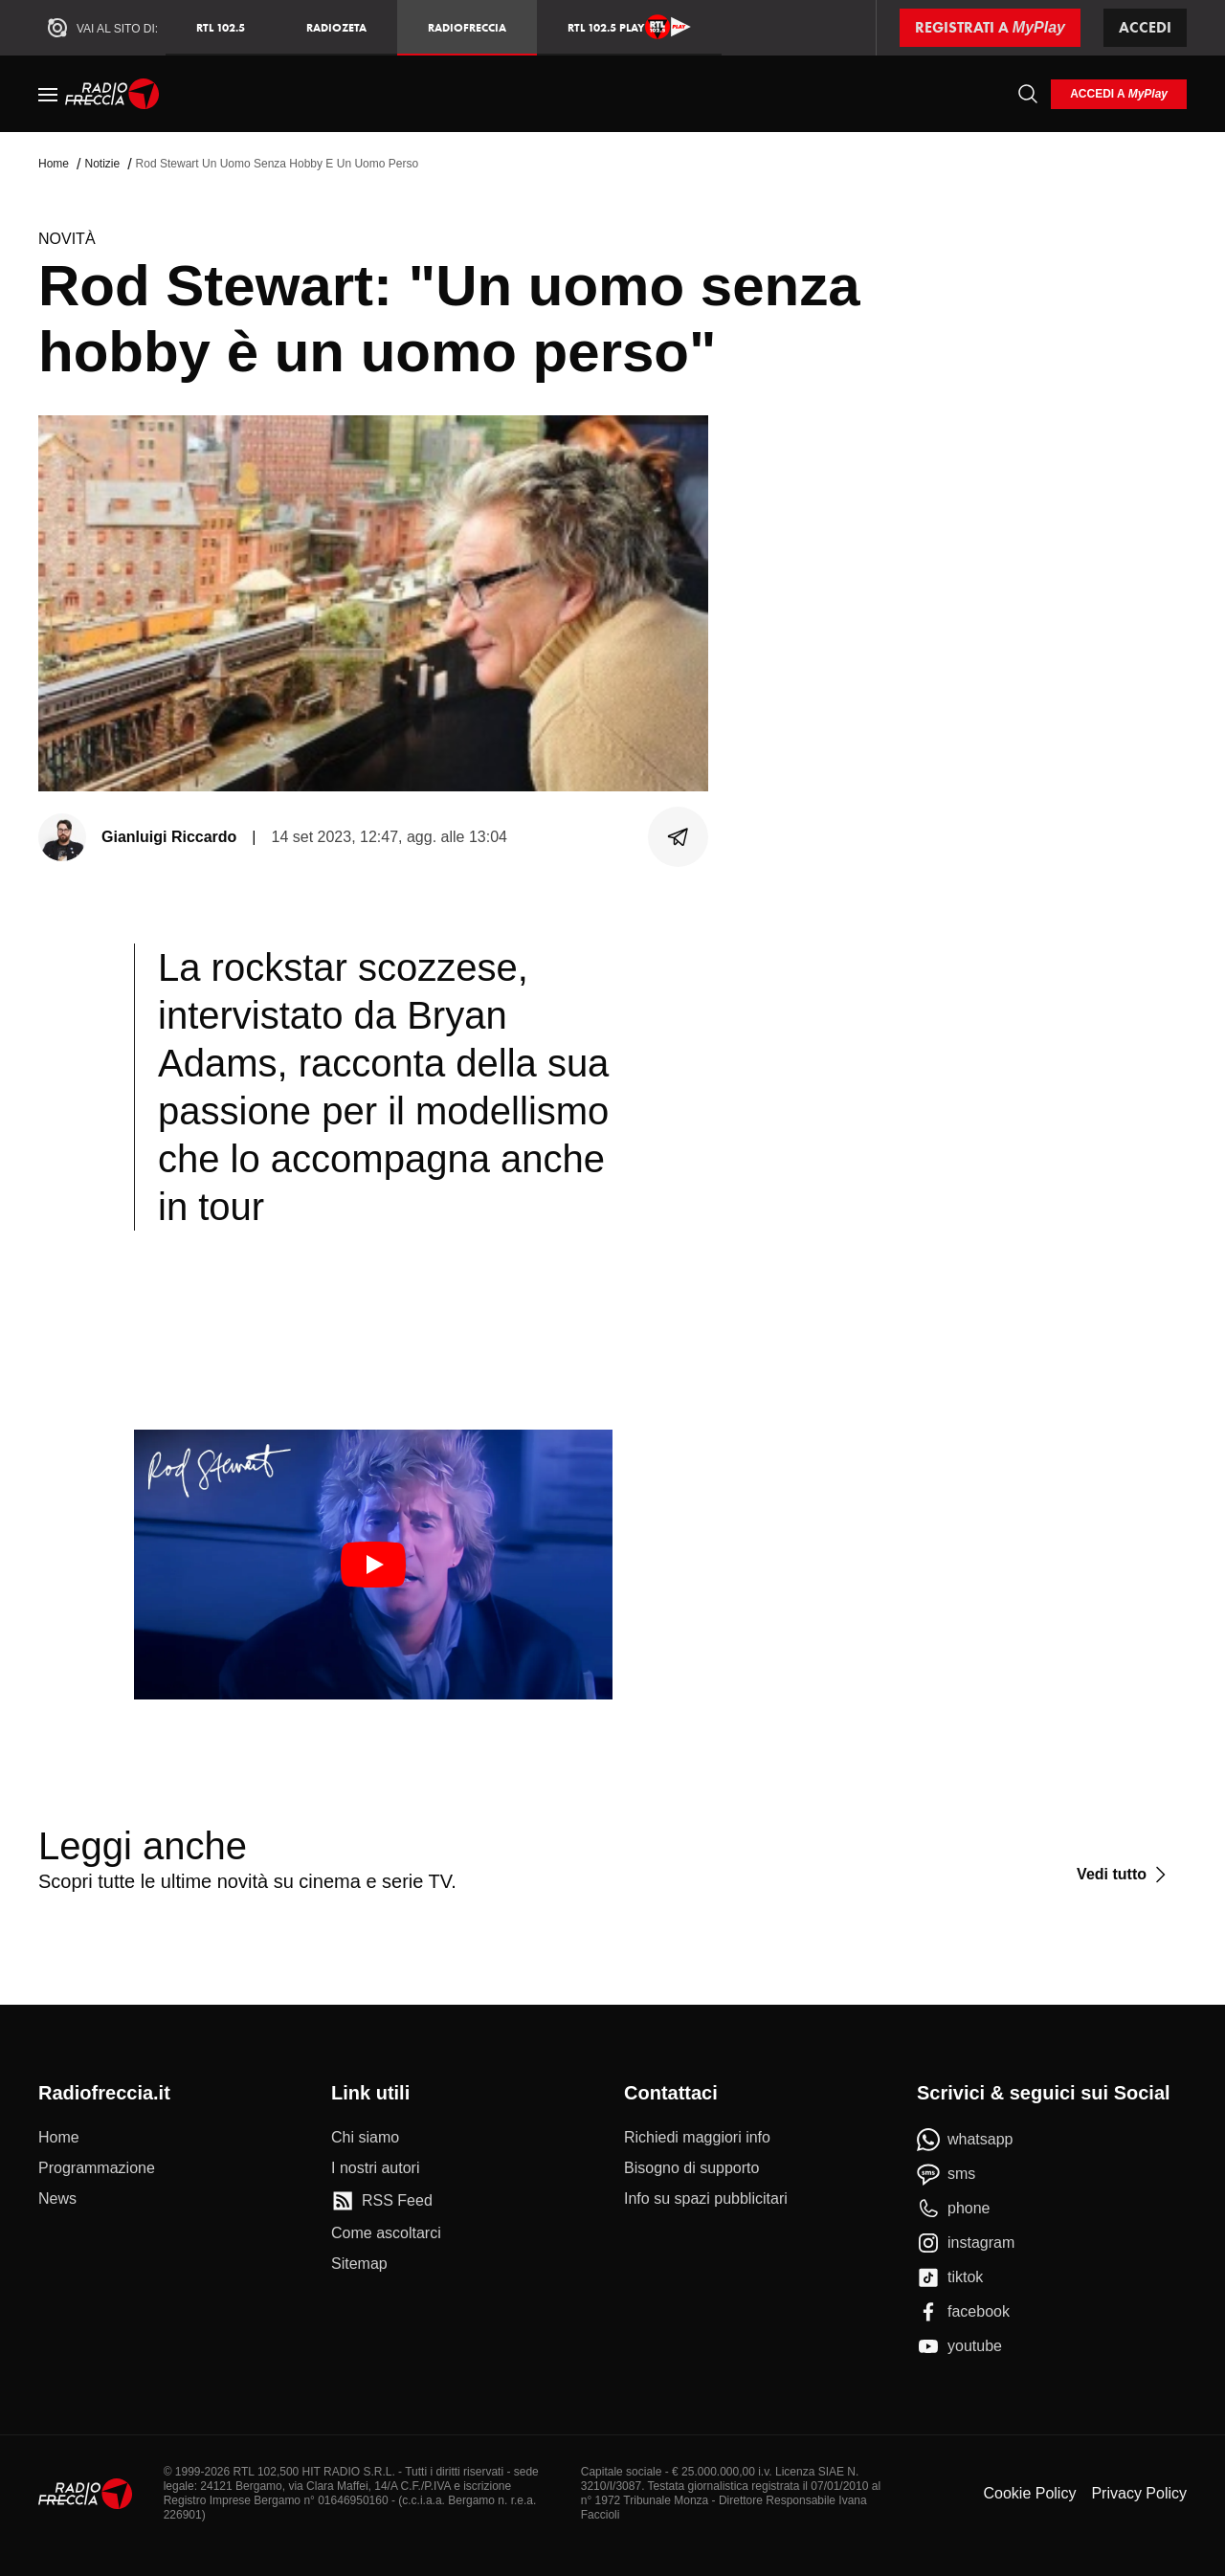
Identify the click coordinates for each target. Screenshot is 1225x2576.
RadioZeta (336, 27)
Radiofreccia (467, 27)
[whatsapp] (965, 2139)
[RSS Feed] (382, 2200)
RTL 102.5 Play (629, 27)
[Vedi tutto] (1124, 1874)
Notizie (102, 163)
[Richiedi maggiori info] (697, 2137)
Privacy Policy (1139, 2493)
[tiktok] (950, 2277)
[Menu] (47, 94)
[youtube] (959, 2346)
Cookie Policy (1029, 2493)
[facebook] (963, 2311)
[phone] (954, 2208)
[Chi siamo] (365, 2137)
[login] (1119, 94)
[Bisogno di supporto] (691, 2168)
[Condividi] (678, 837)
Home (53, 163)
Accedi (1145, 27)
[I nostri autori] (375, 2168)
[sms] (946, 2174)
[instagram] (965, 2243)
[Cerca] (1027, 93)
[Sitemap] (359, 2264)
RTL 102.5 (220, 27)
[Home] (112, 93)
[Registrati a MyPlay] (990, 28)
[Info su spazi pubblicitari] (706, 2199)
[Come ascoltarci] (386, 2233)
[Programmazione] (96, 2168)
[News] (57, 2199)
